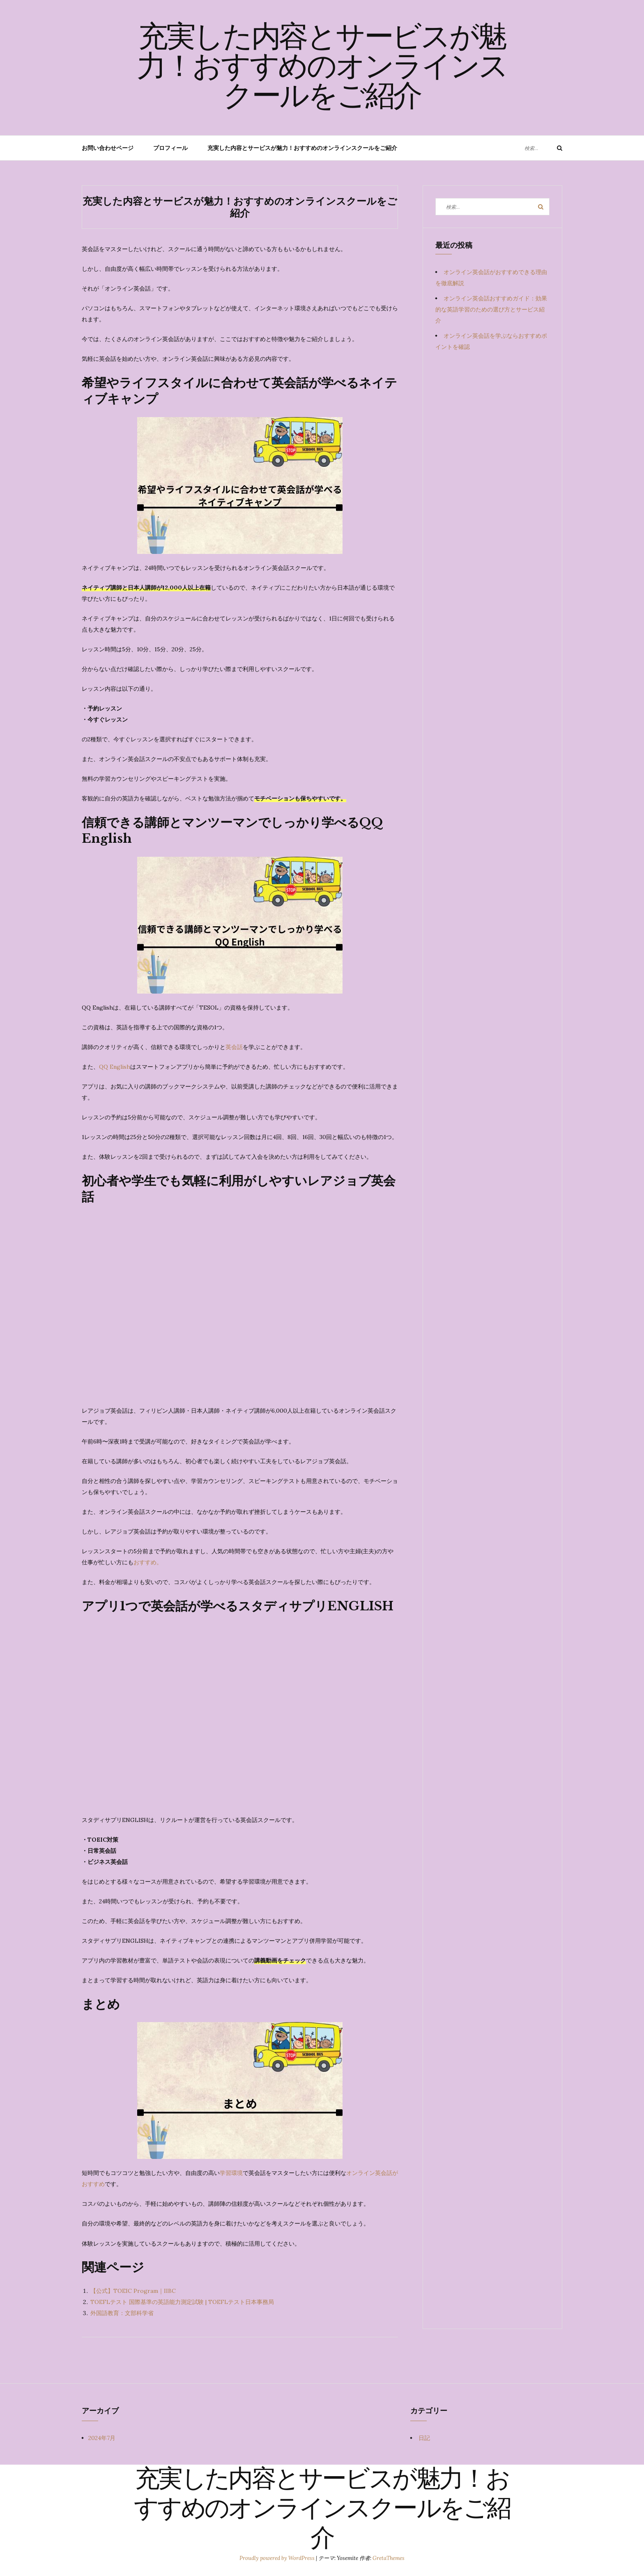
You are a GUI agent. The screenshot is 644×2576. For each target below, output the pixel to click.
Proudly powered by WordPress (277, 2558)
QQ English (114, 1066)
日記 (424, 2438)
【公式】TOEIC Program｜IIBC (133, 2291)
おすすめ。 (147, 1562)
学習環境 (231, 2173)
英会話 (234, 1047)
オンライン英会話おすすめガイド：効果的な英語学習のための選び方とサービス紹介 (491, 309)
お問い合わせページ (107, 148)
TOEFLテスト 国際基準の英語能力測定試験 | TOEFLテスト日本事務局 (182, 2302)
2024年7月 (101, 2438)
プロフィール (170, 148)
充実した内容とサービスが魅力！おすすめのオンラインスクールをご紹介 (322, 68)
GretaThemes (389, 2558)
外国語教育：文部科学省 (122, 2313)
